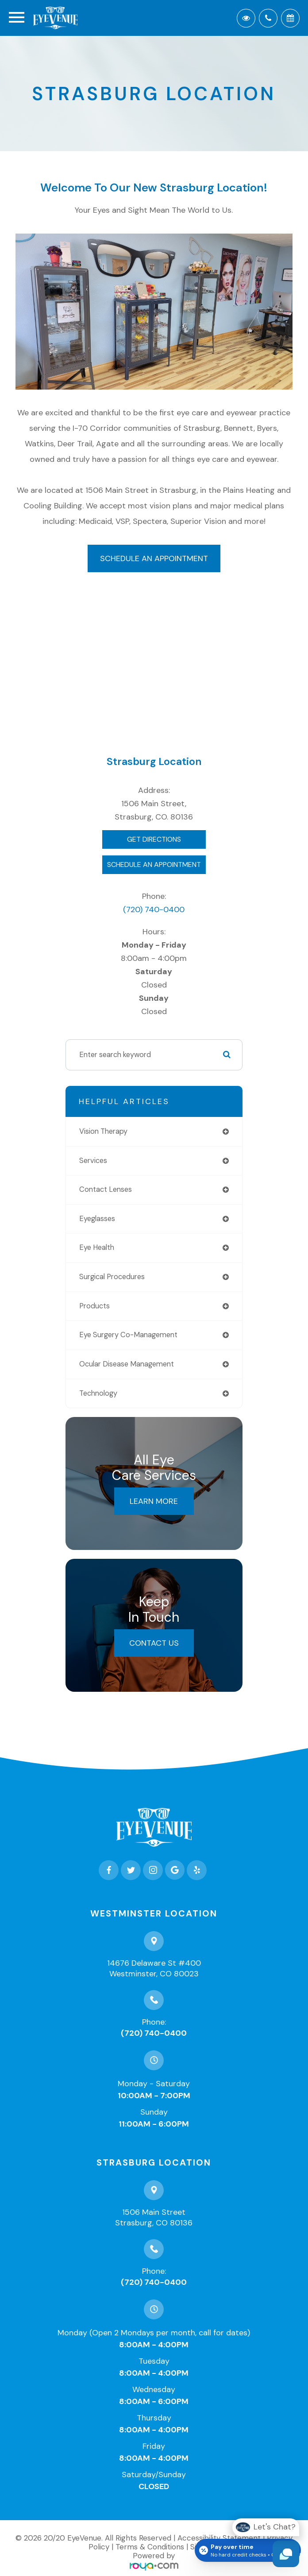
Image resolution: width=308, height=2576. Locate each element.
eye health (96, 1247)
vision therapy (103, 1131)
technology (98, 1393)
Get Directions (154, 839)
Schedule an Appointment (154, 558)
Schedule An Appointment (154, 864)
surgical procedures (112, 1276)
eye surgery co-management (128, 1334)
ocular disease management (126, 1364)
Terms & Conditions (150, 2547)
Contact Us (154, 1643)
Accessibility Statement (219, 2538)
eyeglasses (97, 1218)
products (94, 1306)
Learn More (154, 1501)
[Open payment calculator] (248, 2550)
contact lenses (105, 1189)
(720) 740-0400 (154, 909)
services (93, 1160)
